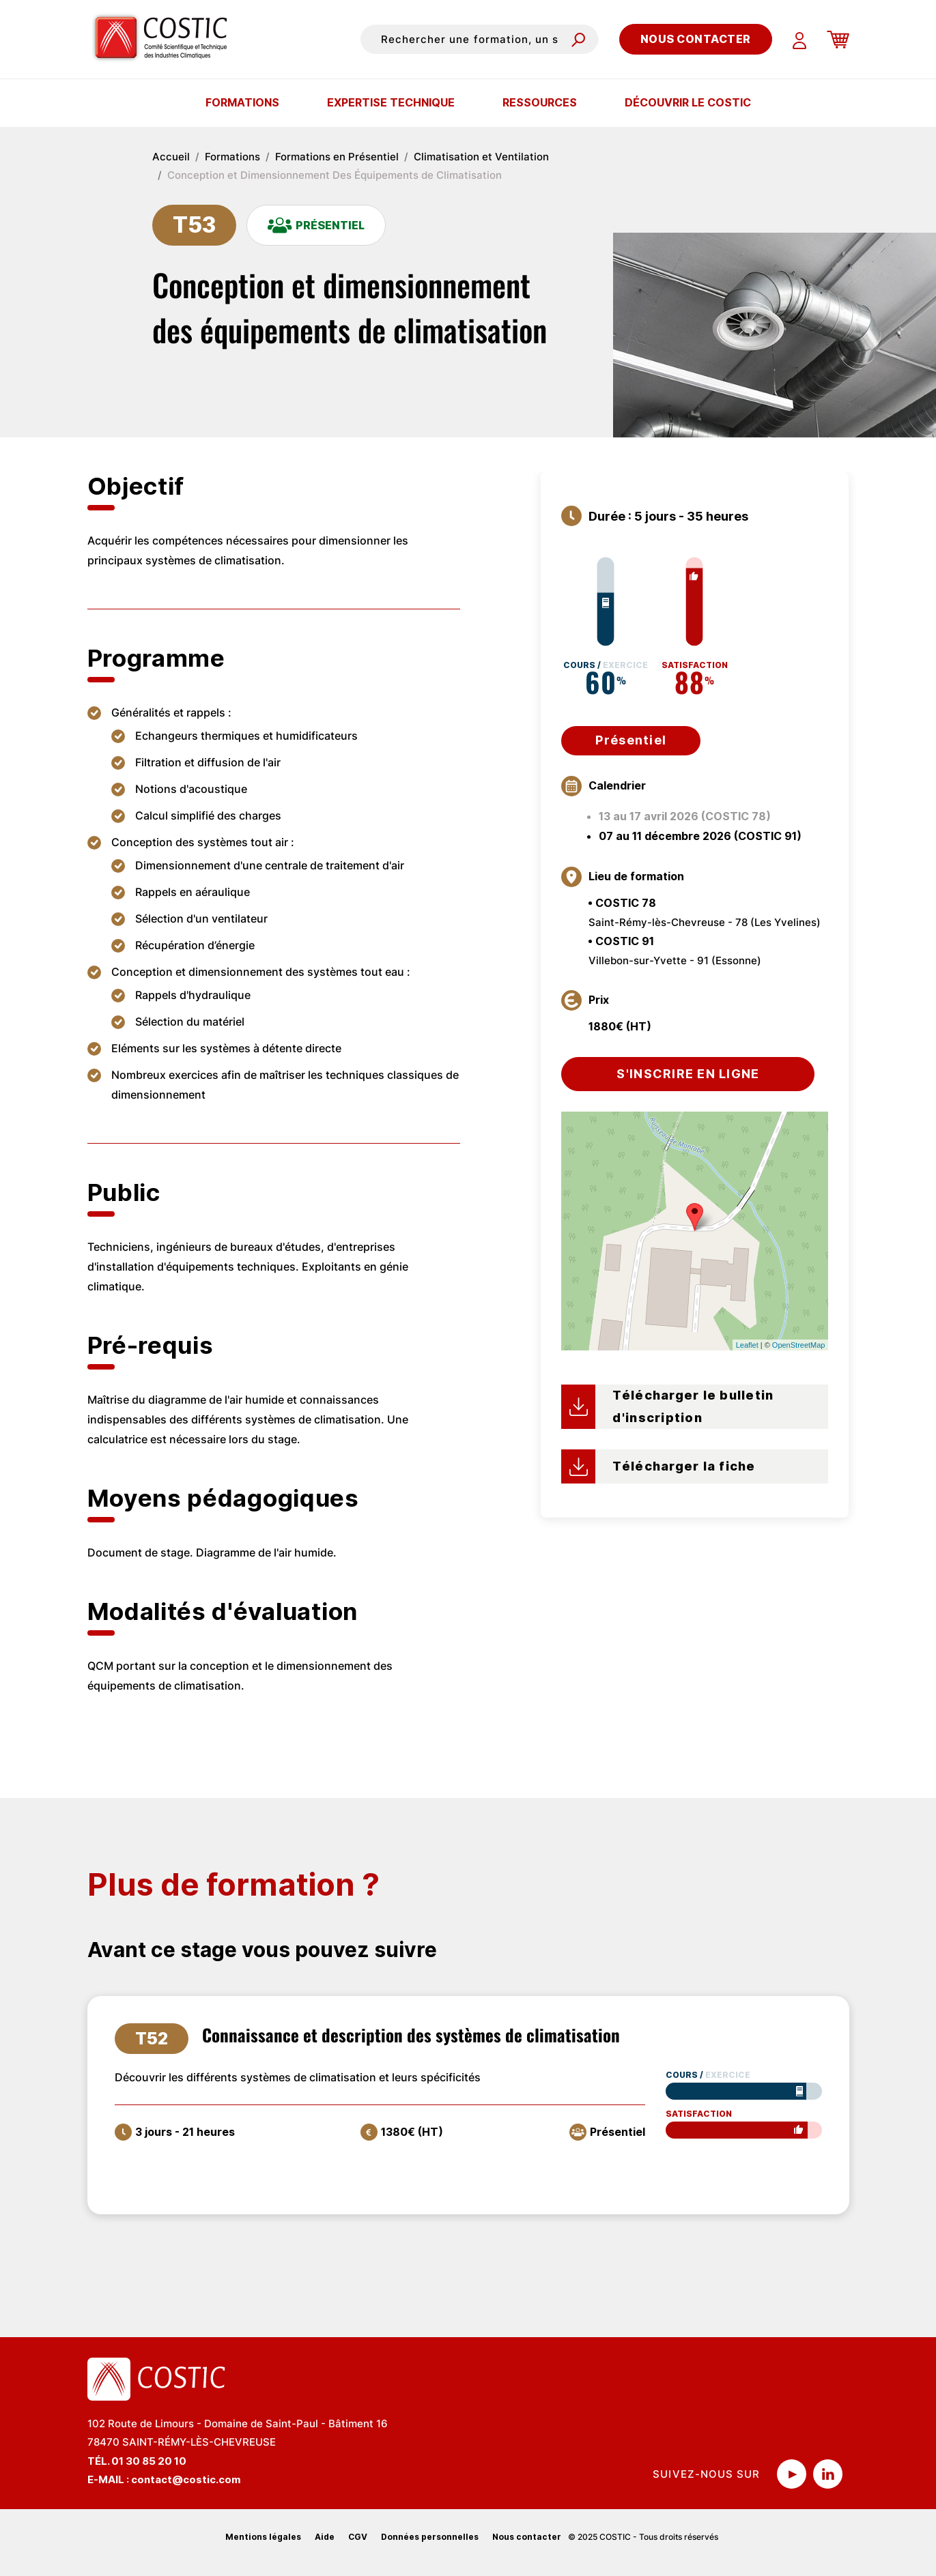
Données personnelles (430, 2537)
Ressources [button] (539, 102)
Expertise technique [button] (391, 102)
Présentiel (630, 740)
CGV (357, 2537)
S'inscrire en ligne (687, 1074)
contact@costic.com (186, 2479)
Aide (325, 2537)
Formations (232, 156)
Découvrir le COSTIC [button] (688, 102)
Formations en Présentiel (337, 156)
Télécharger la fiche (683, 1466)
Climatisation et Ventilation (481, 156)
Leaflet (747, 1345)
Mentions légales (263, 2537)
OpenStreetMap (798, 1345)
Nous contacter (695, 39)
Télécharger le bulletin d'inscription (693, 1406)
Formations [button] (242, 102)
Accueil (171, 156)
